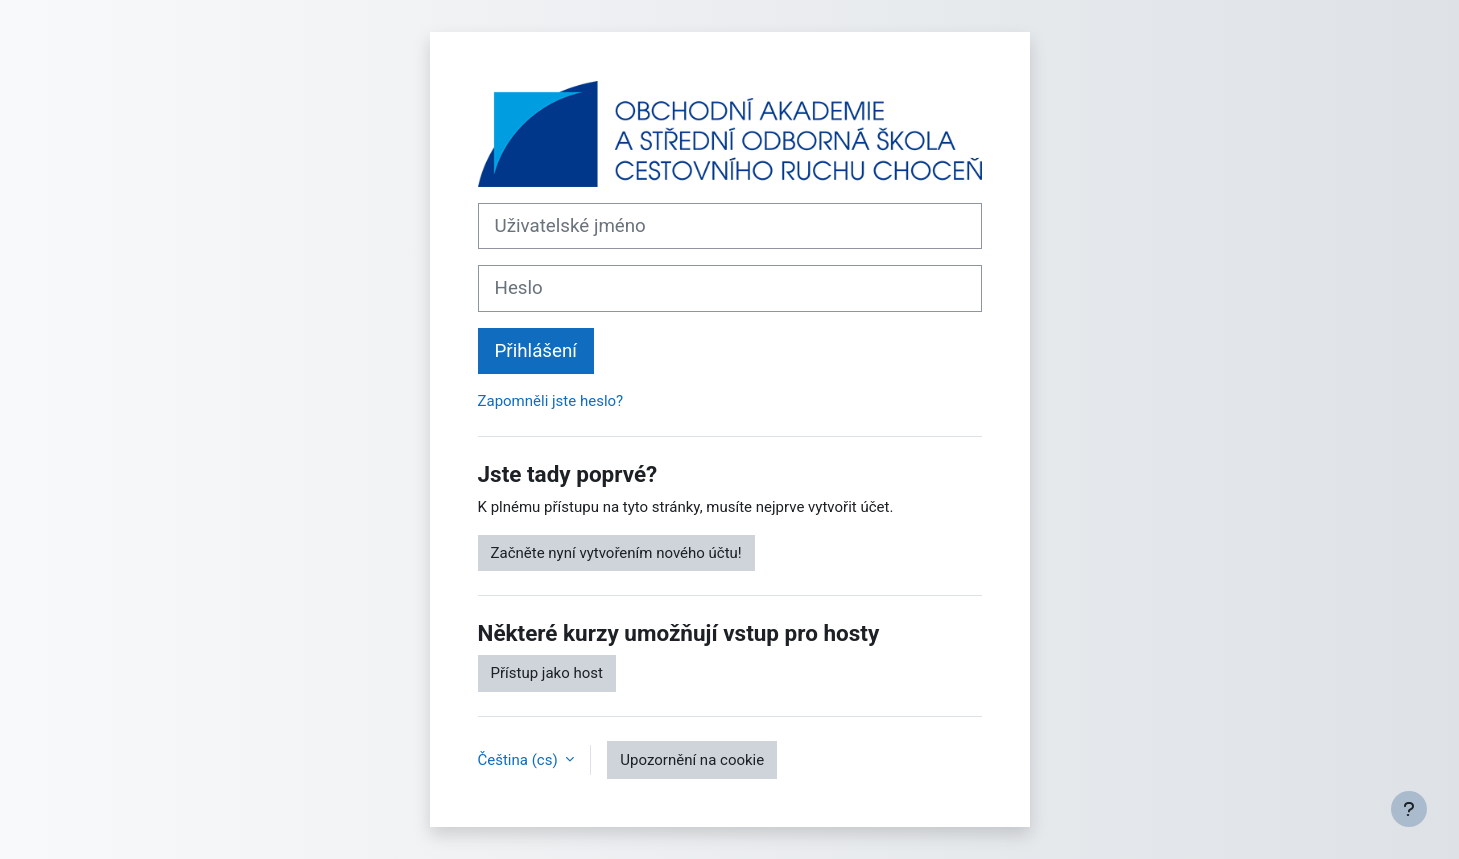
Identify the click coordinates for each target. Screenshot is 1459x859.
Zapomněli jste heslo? (551, 401)
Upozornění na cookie (692, 760)
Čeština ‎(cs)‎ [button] (520, 760)
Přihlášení (536, 351)
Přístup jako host (547, 673)
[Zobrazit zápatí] (1409, 809)
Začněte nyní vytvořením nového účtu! (616, 553)
